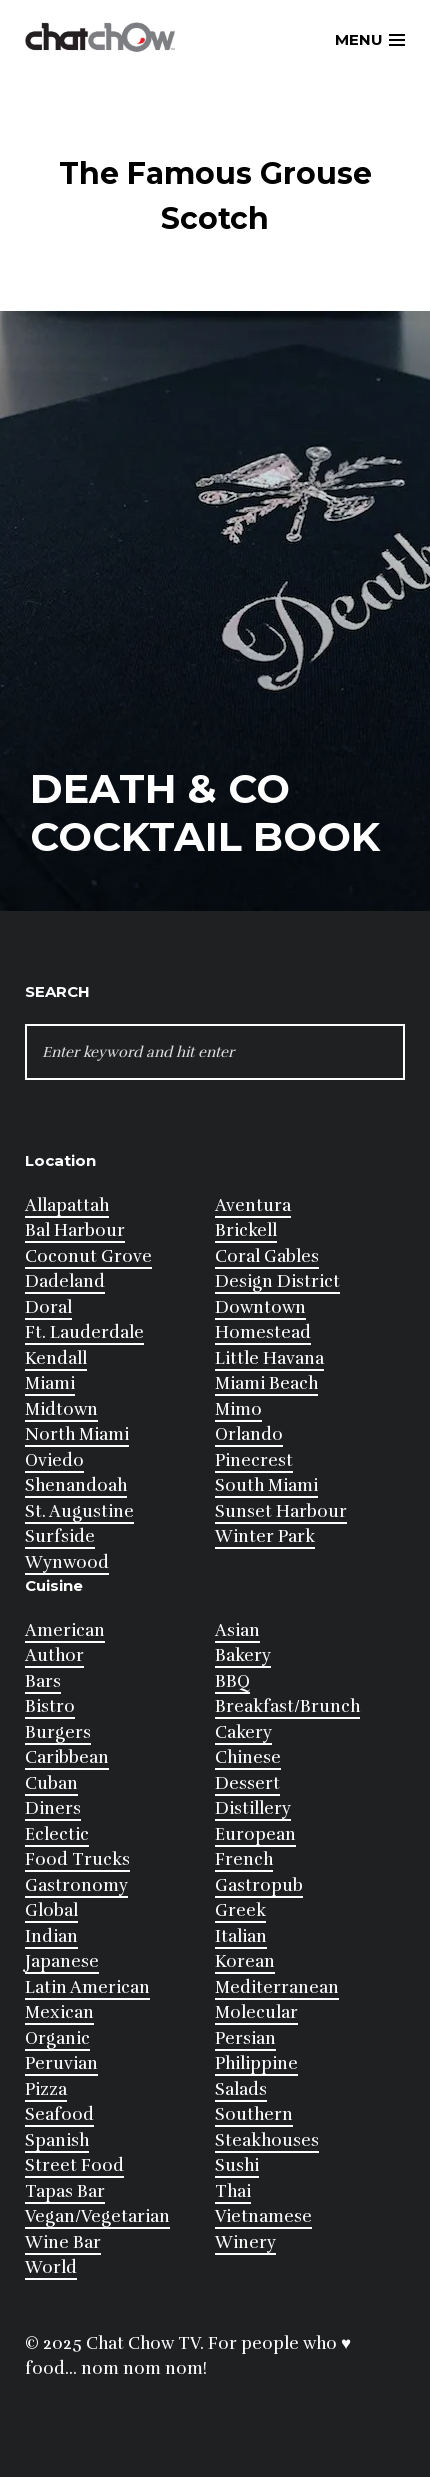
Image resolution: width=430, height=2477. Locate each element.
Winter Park (265, 1536)
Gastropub (259, 1885)
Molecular (256, 2012)
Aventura (253, 1205)
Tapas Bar (65, 2191)
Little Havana (269, 1358)
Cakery (243, 1732)
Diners (53, 1808)
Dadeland (65, 1281)
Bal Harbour (75, 1230)
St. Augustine (79, 1511)
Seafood (59, 2114)
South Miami (266, 1485)
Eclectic (57, 1834)
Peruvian (61, 2063)
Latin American (87, 1987)
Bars (43, 1681)
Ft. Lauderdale (84, 1332)
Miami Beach (266, 1383)
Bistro (50, 1706)
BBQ (232, 1681)
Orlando (249, 1434)
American (65, 1630)
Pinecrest (254, 1460)
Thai (233, 2191)
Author (54, 1655)
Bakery (243, 1655)
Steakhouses (267, 2140)
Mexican (59, 2012)
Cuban (51, 1783)
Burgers (58, 1732)
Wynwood (67, 1562)
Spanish (57, 2140)
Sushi (237, 2165)
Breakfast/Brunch (287, 1706)
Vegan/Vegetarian (97, 2216)
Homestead (263, 1332)
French (244, 1859)
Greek (240, 1910)
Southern (254, 2114)
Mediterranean (277, 1987)
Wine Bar (63, 2242)
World (51, 2267)
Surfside (60, 1536)
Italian (241, 1936)
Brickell (246, 1230)
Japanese (62, 1961)
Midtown (61, 1409)
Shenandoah (76, 1485)
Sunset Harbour (281, 1511)
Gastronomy (76, 1885)
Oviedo (54, 1460)
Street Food (74, 2165)
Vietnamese (263, 2216)
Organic (57, 2038)
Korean (245, 1961)
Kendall (56, 1358)
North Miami (77, 1434)
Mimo (238, 1409)
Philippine (256, 2063)
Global (51, 1910)
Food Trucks (77, 1859)
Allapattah (67, 1205)
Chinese (248, 1757)
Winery (245, 2242)
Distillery (253, 1808)
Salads (241, 2089)
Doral (48, 1307)
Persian (245, 2038)
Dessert (247, 1783)
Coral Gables (267, 1256)
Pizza (46, 2089)
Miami (50, 1383)
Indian (51, 1936)
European (255, 1834)
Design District (277, 1281)
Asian (237, 1630)
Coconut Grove (88, 1256)
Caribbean (67, 1757)
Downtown (260, 1307)
